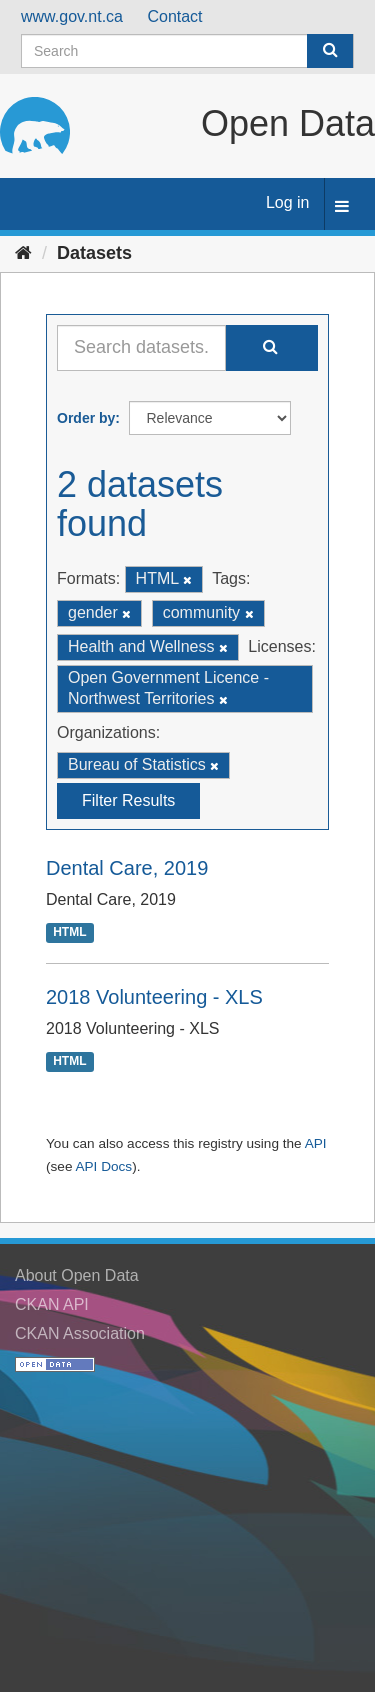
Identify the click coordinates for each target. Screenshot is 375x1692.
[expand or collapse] (342, 207)
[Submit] (330, 51)
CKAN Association (80, 1333)
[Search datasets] (187, 51)
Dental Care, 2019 (127, 868)
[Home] (23, 253)
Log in (288, 202)
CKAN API (52, 1304)
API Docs (103, 1166)
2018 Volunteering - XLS (154, 997)
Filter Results (128, 800)
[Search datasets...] (141, 348)
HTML (69, 932)
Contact (174, 16)
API (316, 1143)
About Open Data (77, 1275)
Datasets (94, 253)
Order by (86, 418)
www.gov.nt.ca (72, 16)
